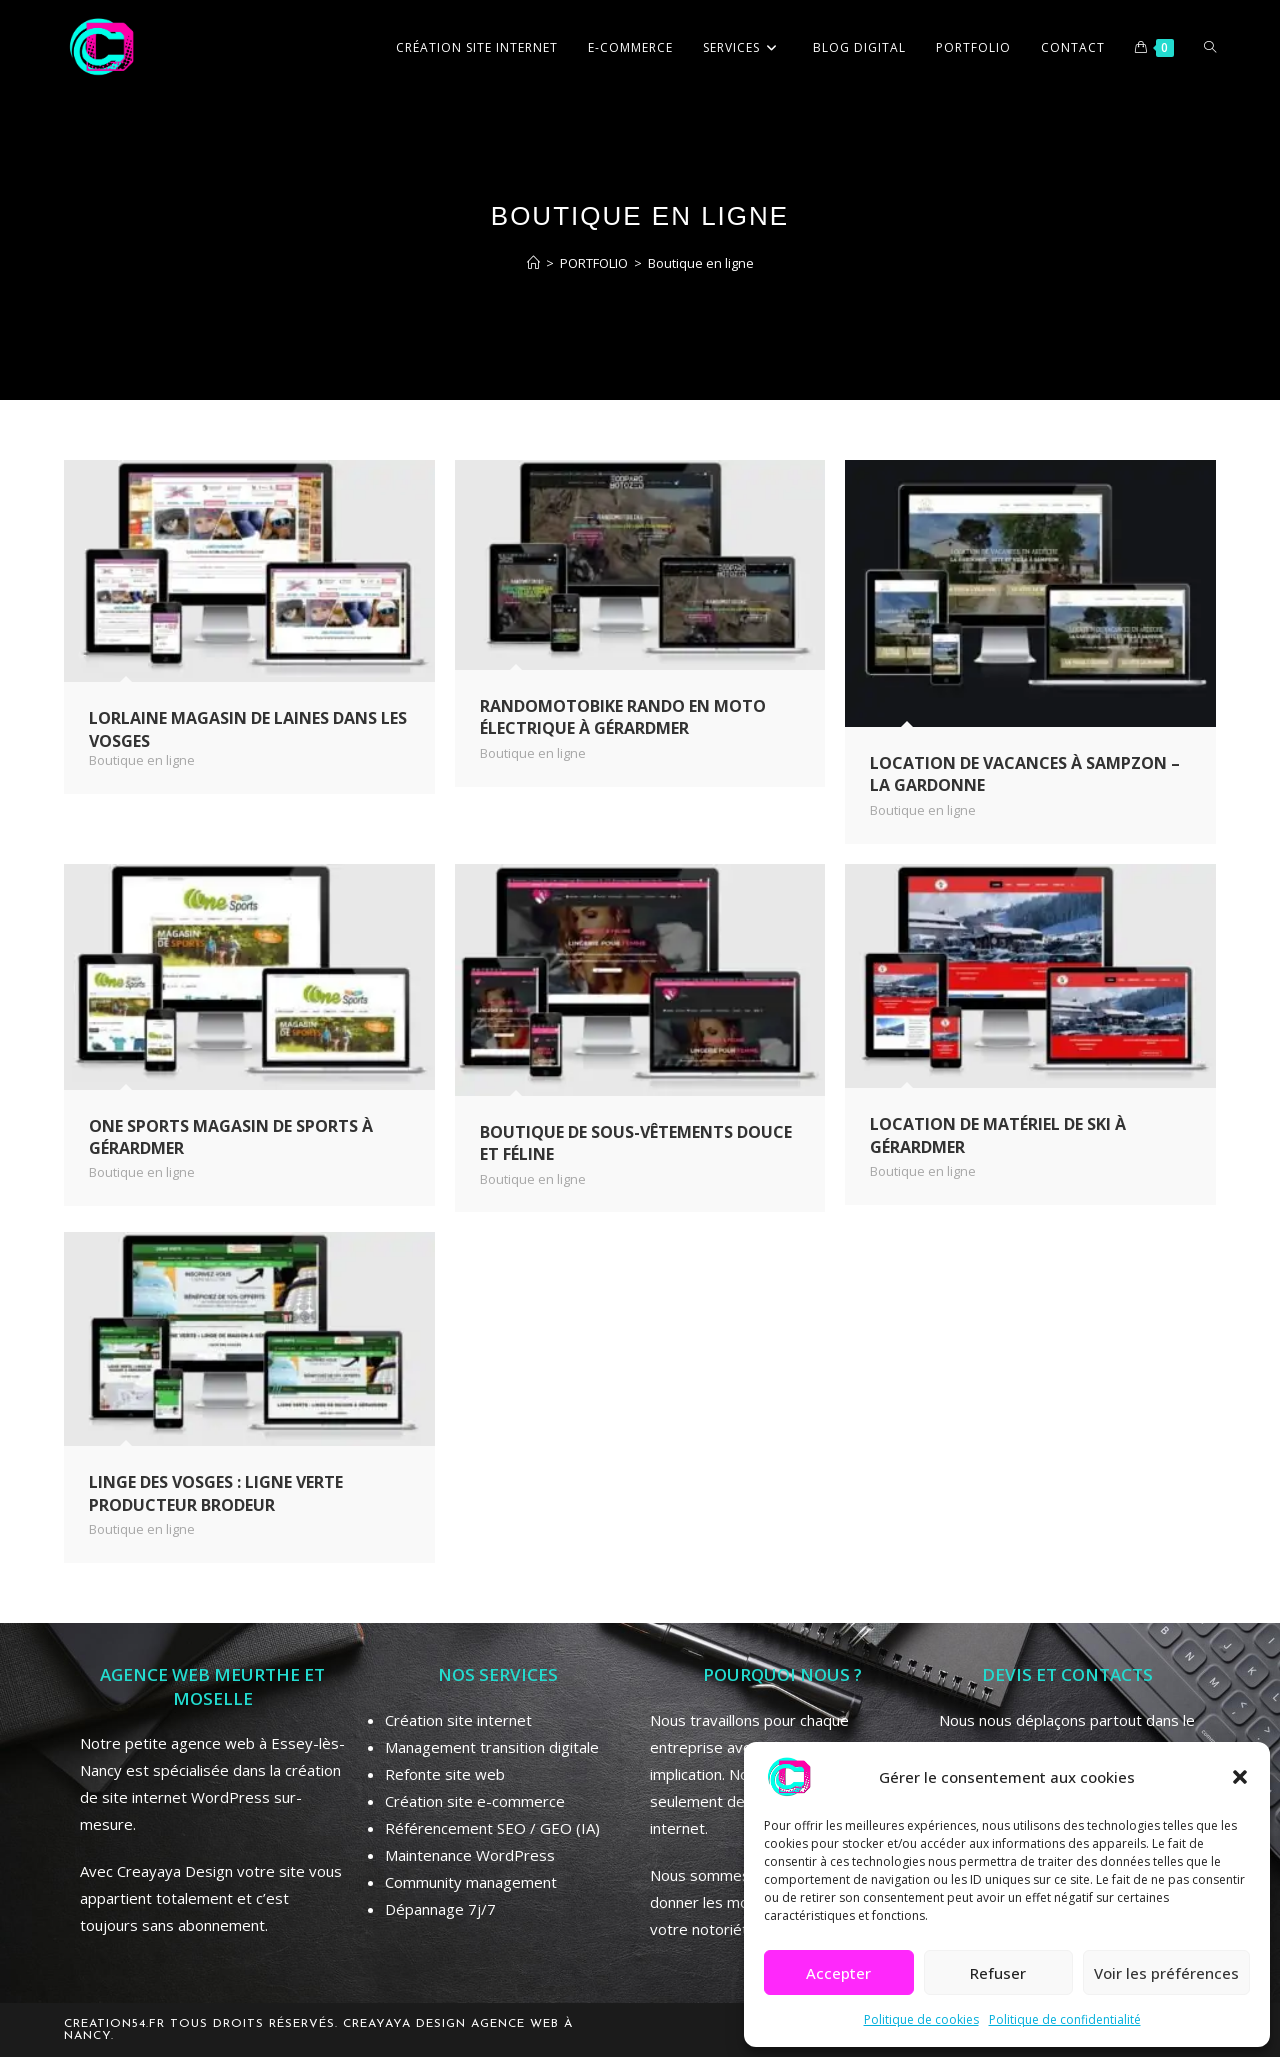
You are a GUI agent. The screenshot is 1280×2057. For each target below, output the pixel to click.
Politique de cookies (921, 2019)
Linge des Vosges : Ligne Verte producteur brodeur (216, 1493)
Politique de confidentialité (1065, 2019)
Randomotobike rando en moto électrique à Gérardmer (623, 717)
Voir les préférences (1166, 1973)
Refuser (998, 1973)
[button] (1240, 1777)
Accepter (838, 1973)
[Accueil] (533, 263)
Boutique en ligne (701, 263)
